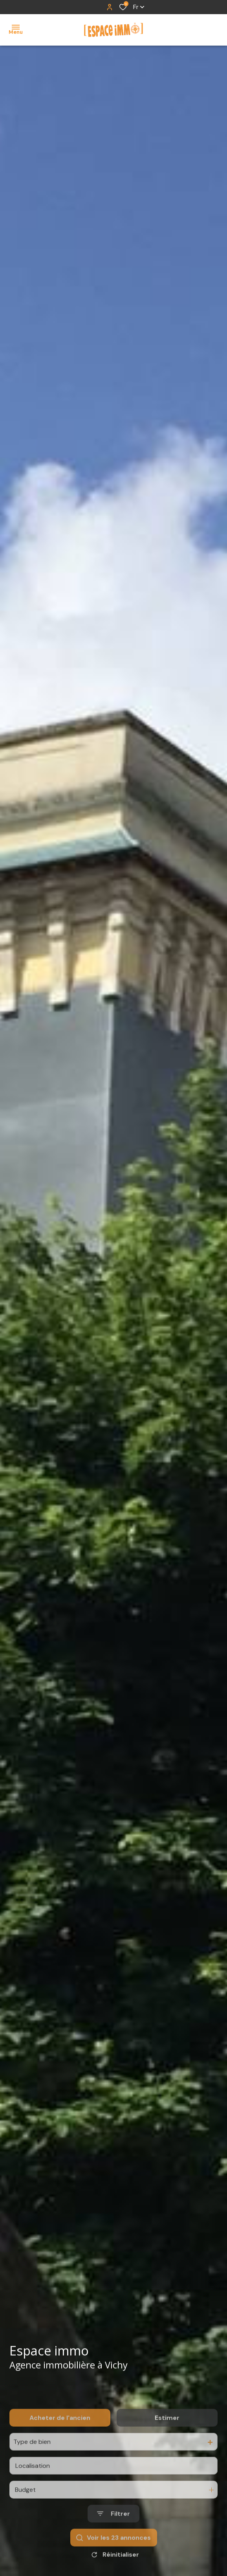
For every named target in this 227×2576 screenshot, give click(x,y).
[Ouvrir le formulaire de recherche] (113, 2537)
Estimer (167, 2441)
